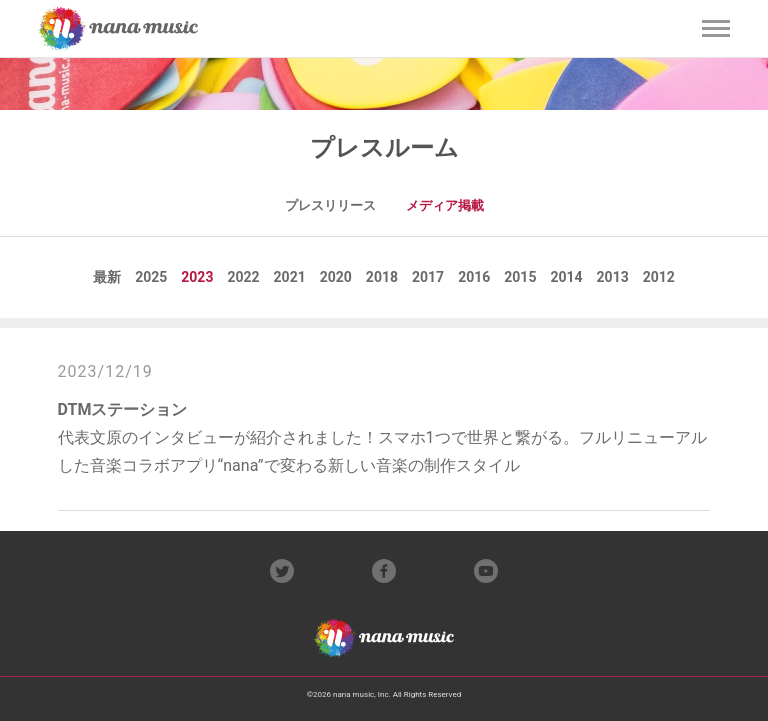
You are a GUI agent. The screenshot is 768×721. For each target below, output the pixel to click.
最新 (107, 277)
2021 (290, 277)
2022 (243, 277)
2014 (566, 277)
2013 (613, 277)
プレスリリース (330, 205)
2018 (382, 277)
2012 (659, 277)
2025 (151, 277)
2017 (428, 277)
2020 (336, 277)
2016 (474, 277)
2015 (520, 277)
